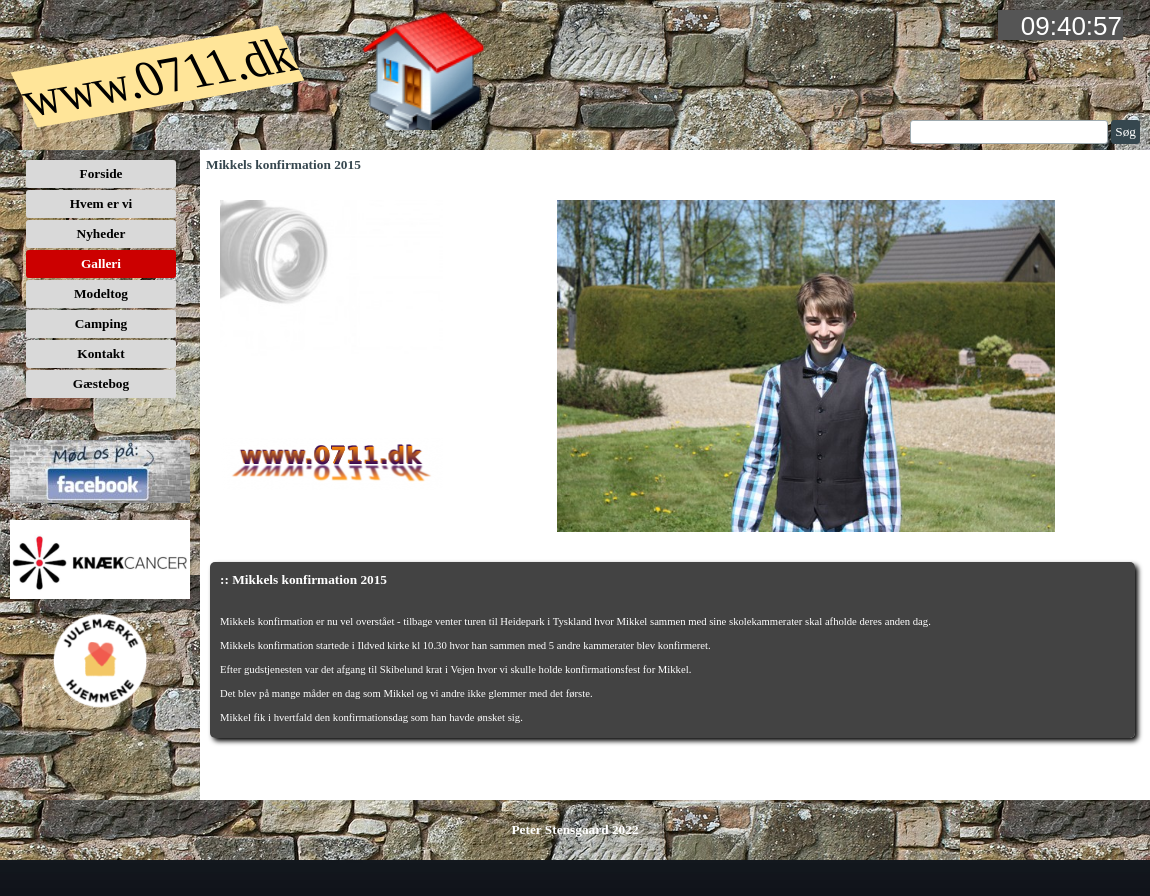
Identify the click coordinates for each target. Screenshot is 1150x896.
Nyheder (101, 233)
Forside (101, 173)
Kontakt (100, 353)
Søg (1125, 131)
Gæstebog (101, 383)
